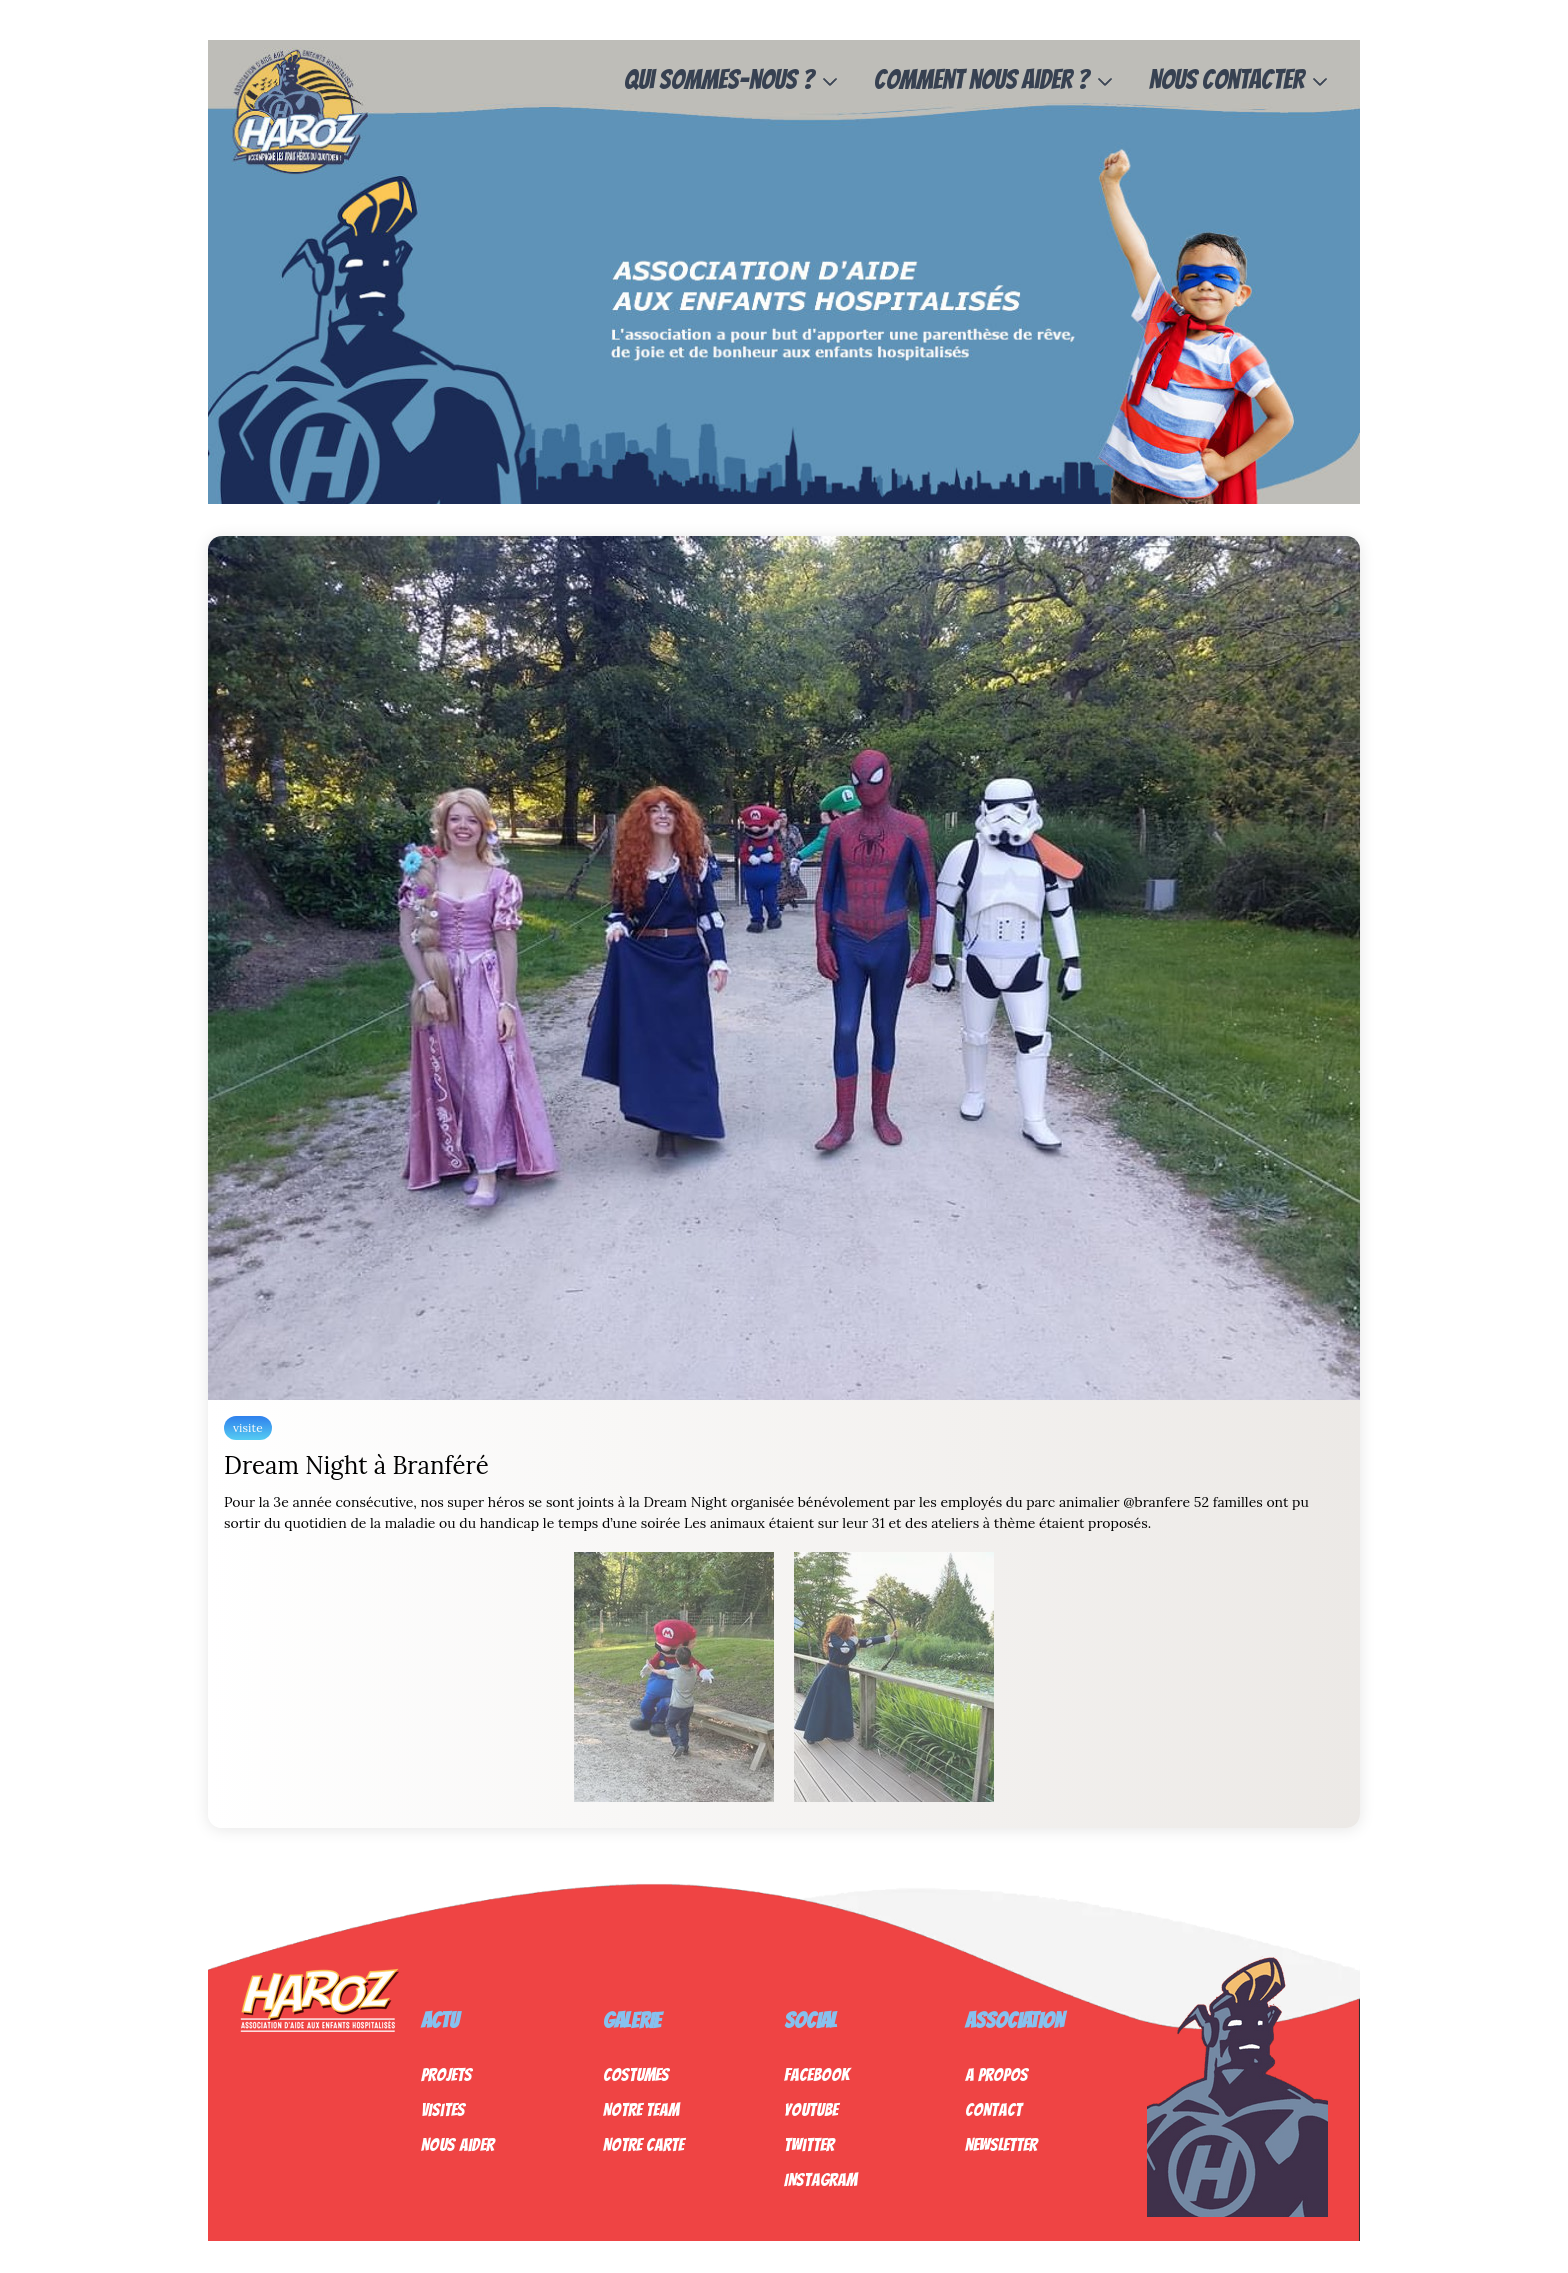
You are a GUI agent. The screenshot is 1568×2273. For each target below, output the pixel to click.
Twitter (809, 2144)
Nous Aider (457, 2144)
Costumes (636, 2074)
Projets (446, 2074)
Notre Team (641, 2109)
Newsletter (1001, 2144)
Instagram (820, 2179)
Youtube (811, 2109)
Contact (993, 2109)
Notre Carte (643, 2144)
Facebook (816, 2074)
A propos (996, 2074)
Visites (443, 2109)
